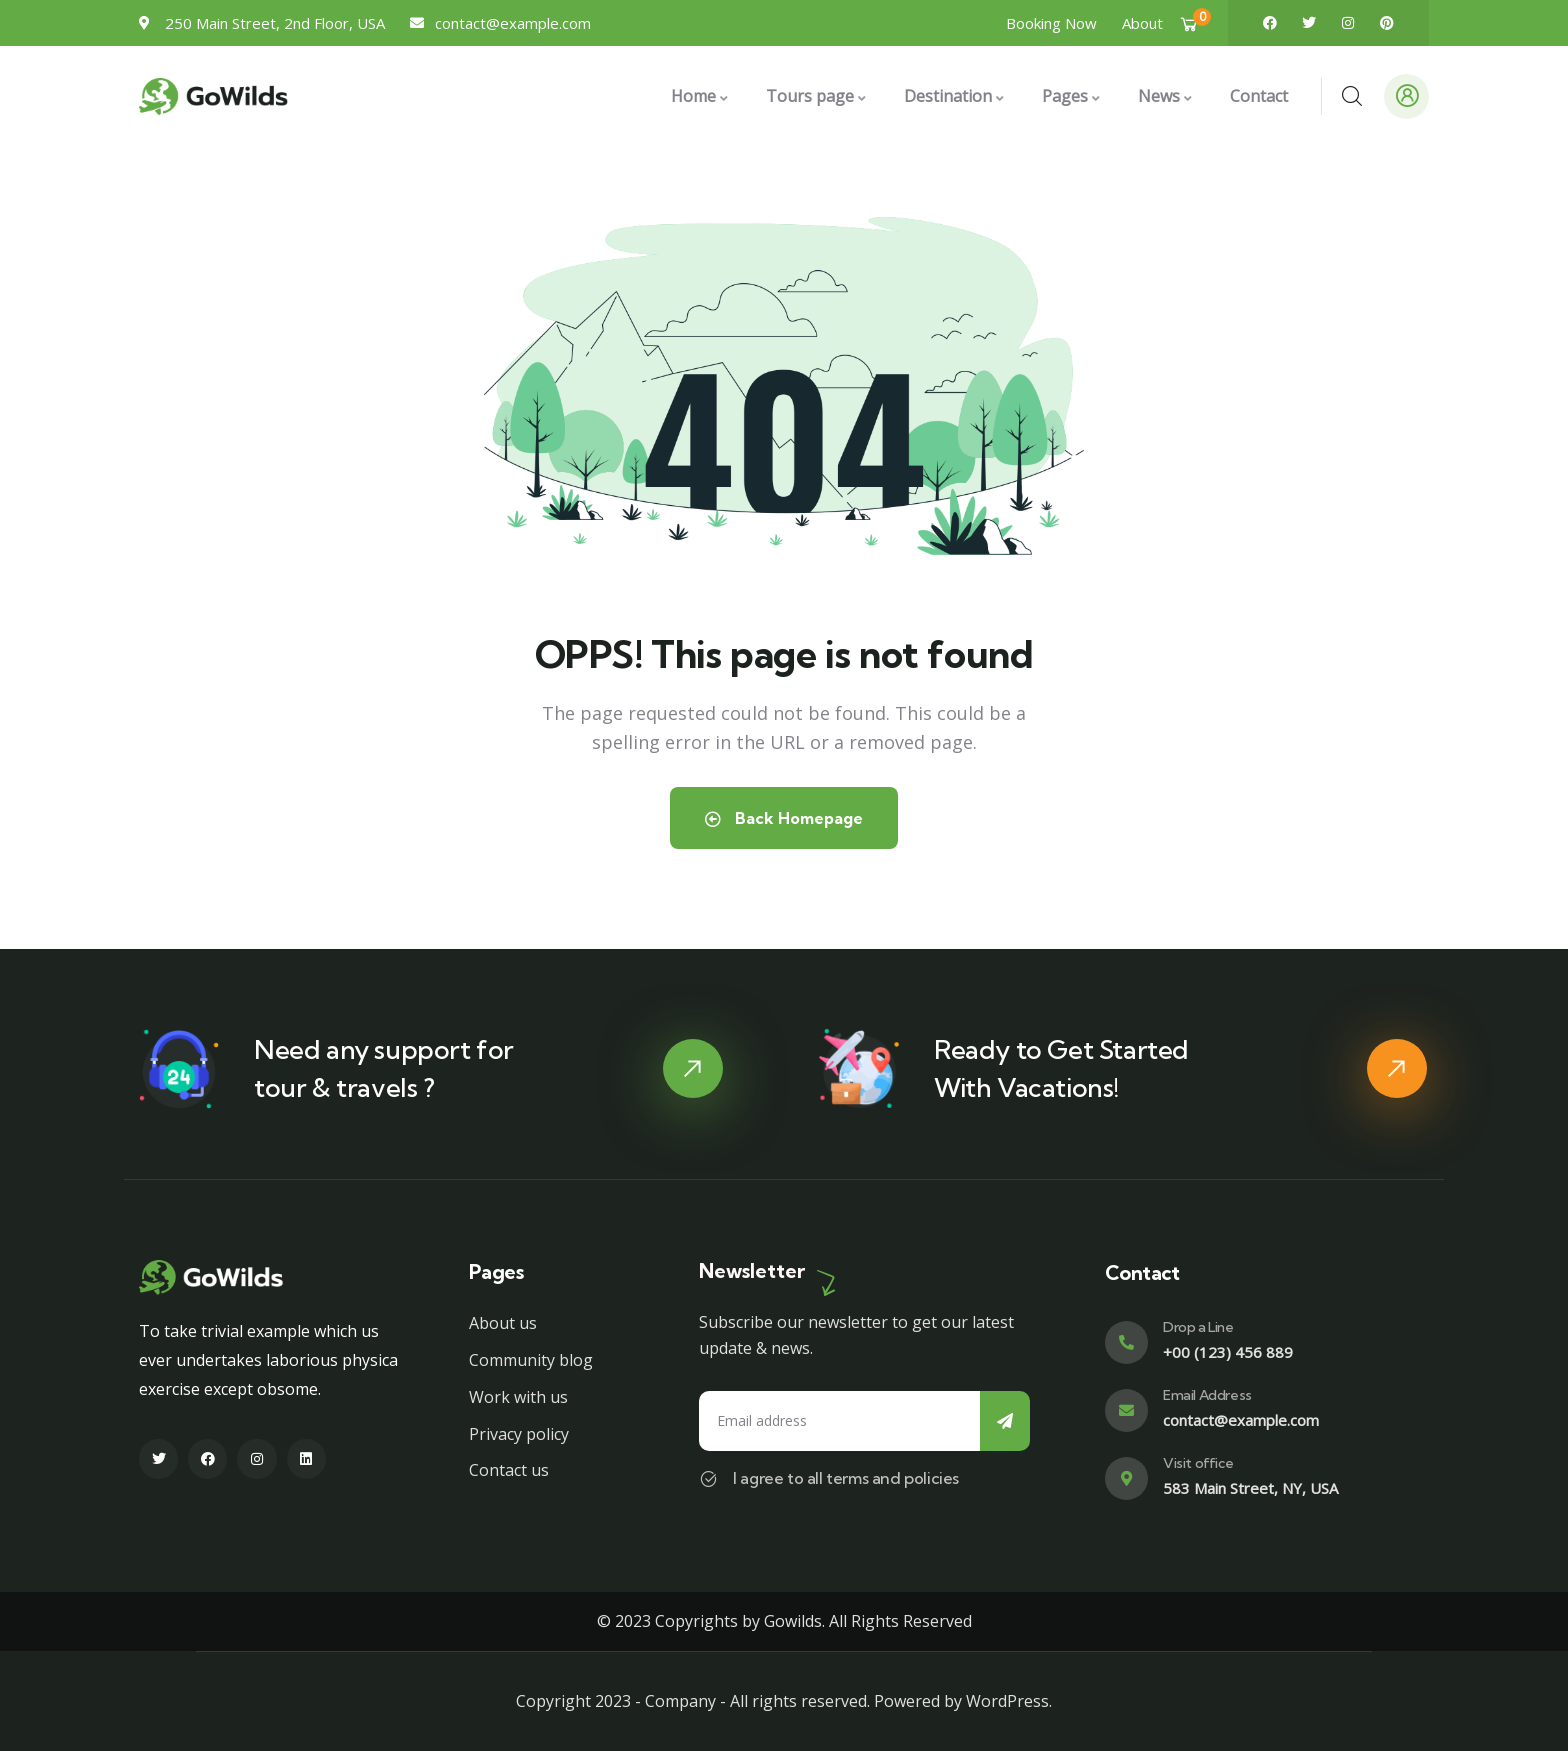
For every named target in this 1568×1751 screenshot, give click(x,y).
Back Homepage (784, 818)
